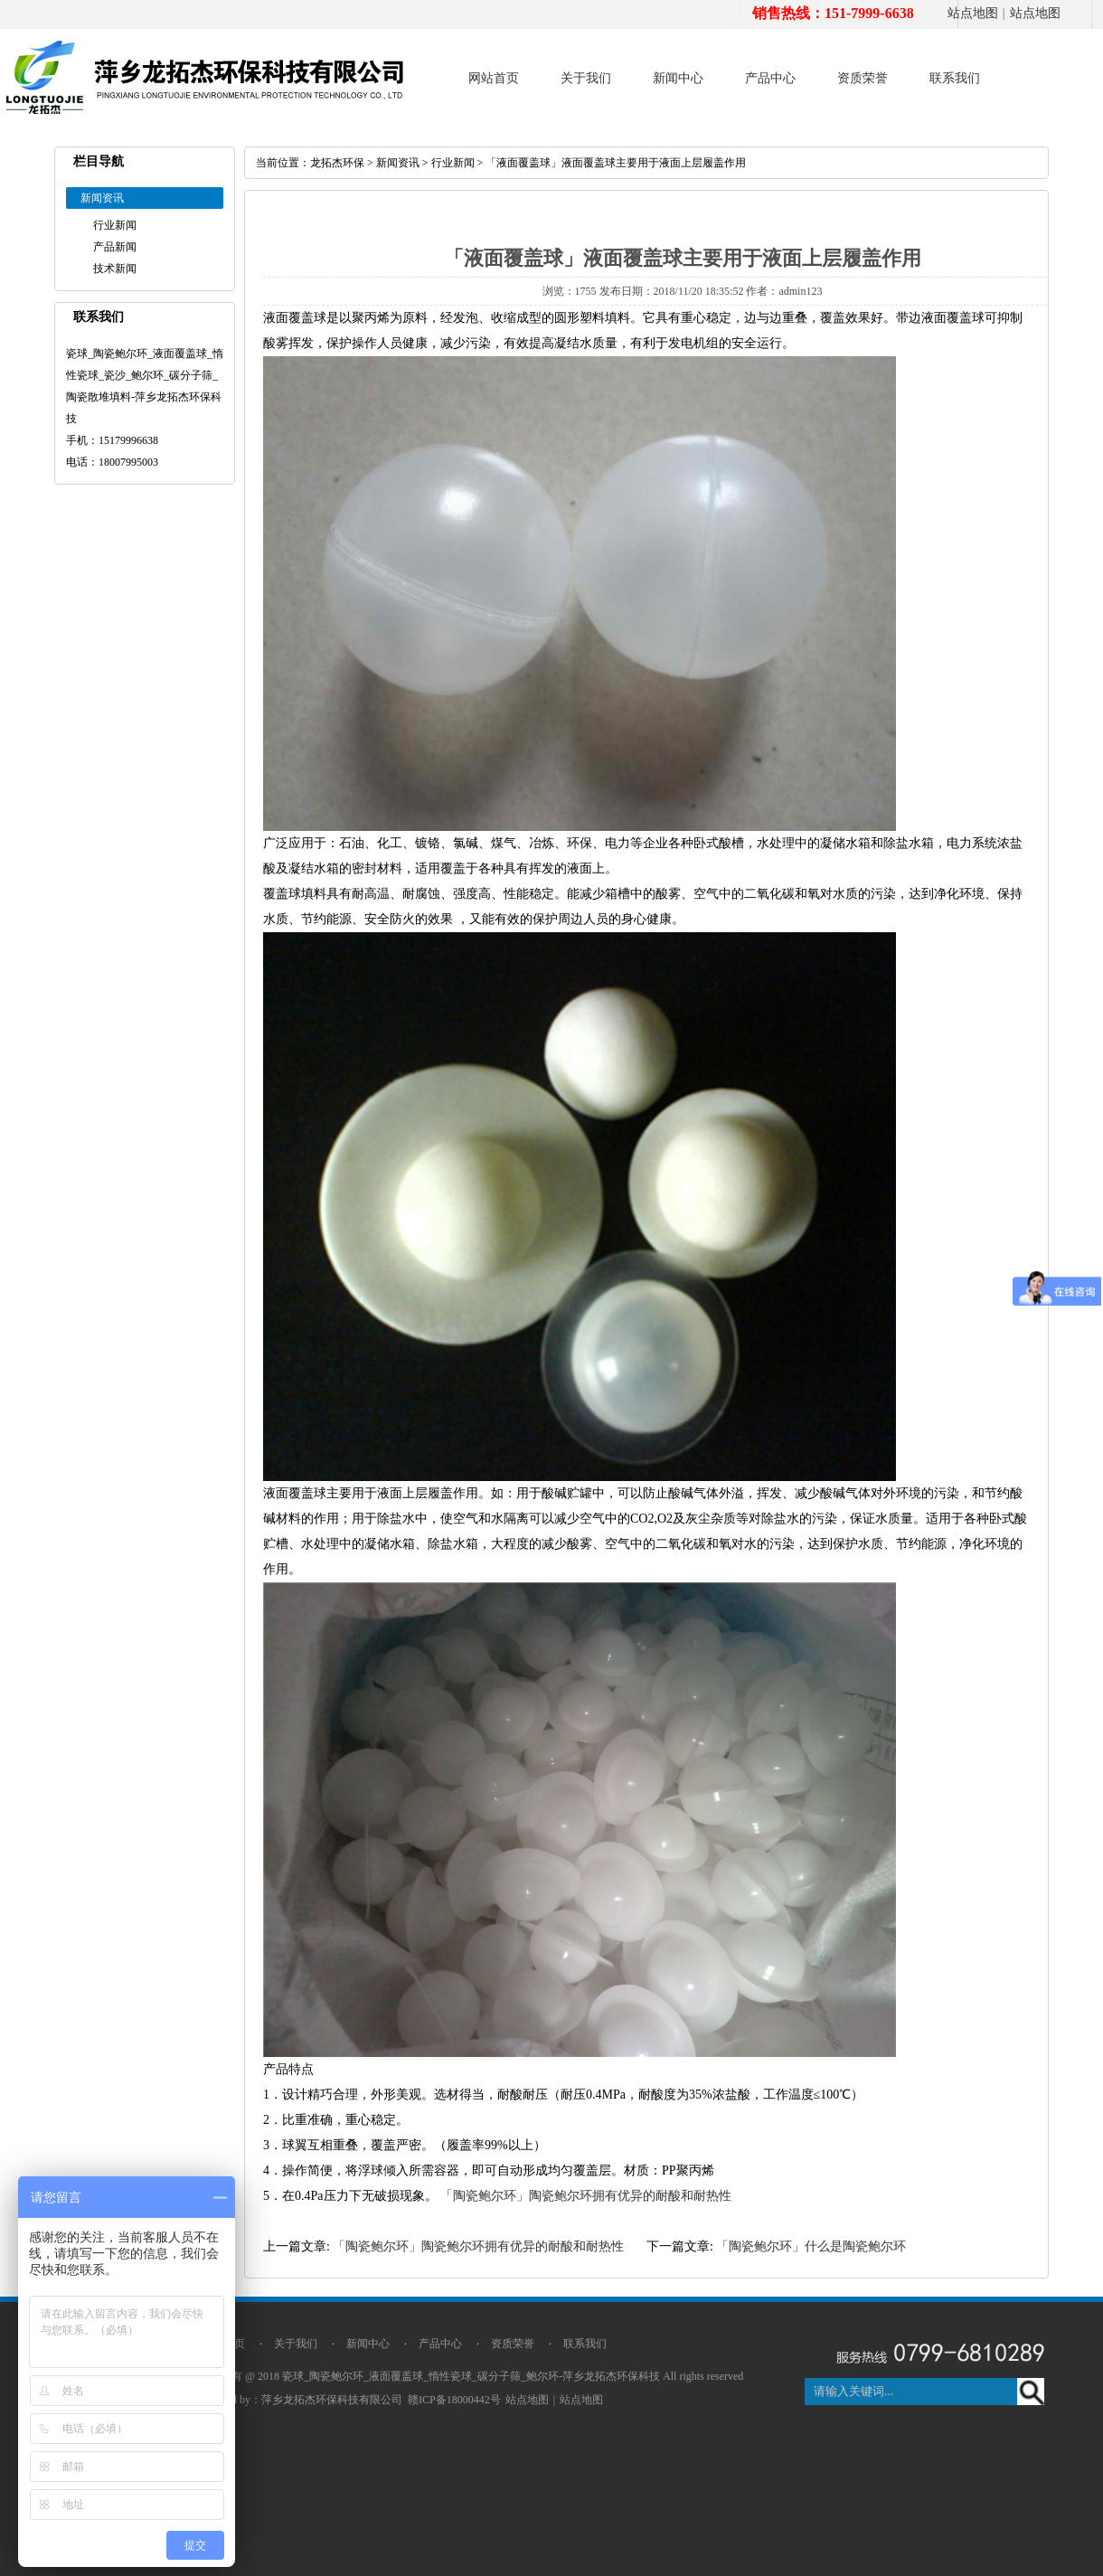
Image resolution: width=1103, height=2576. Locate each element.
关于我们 (586, 78)
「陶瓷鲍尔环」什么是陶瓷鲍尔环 (811, 2246)
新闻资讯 (398, 162)
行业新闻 (115, 225)
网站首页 (493, 78)
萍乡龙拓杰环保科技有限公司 (331, 2399)
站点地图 (972, 13)
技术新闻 (115, 268)
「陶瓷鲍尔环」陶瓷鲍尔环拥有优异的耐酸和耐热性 (585, 2196)
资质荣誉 (862, 78)
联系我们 (954, 78)
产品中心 (770, 78)
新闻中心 (678, 78)
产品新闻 (115, 247)
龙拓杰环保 (337, 162)
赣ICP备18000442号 (454, 2399)
